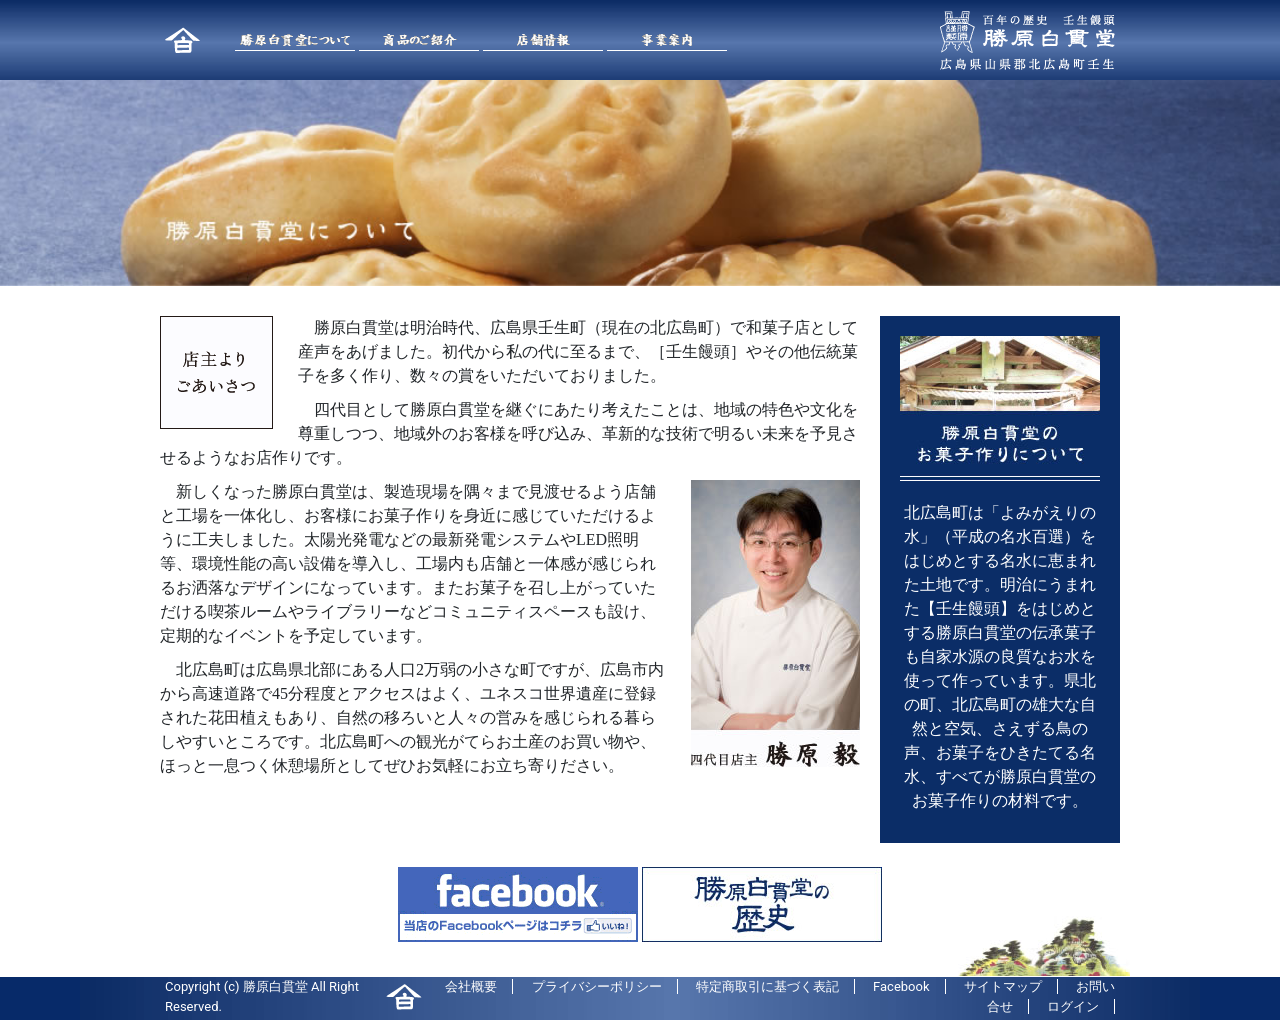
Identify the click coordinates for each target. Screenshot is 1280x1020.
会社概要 (471, 986)
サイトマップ (1003, 986)
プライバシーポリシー (597, 986)
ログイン (1073, 1006)
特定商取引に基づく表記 (767, 986)
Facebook (901, 986)
